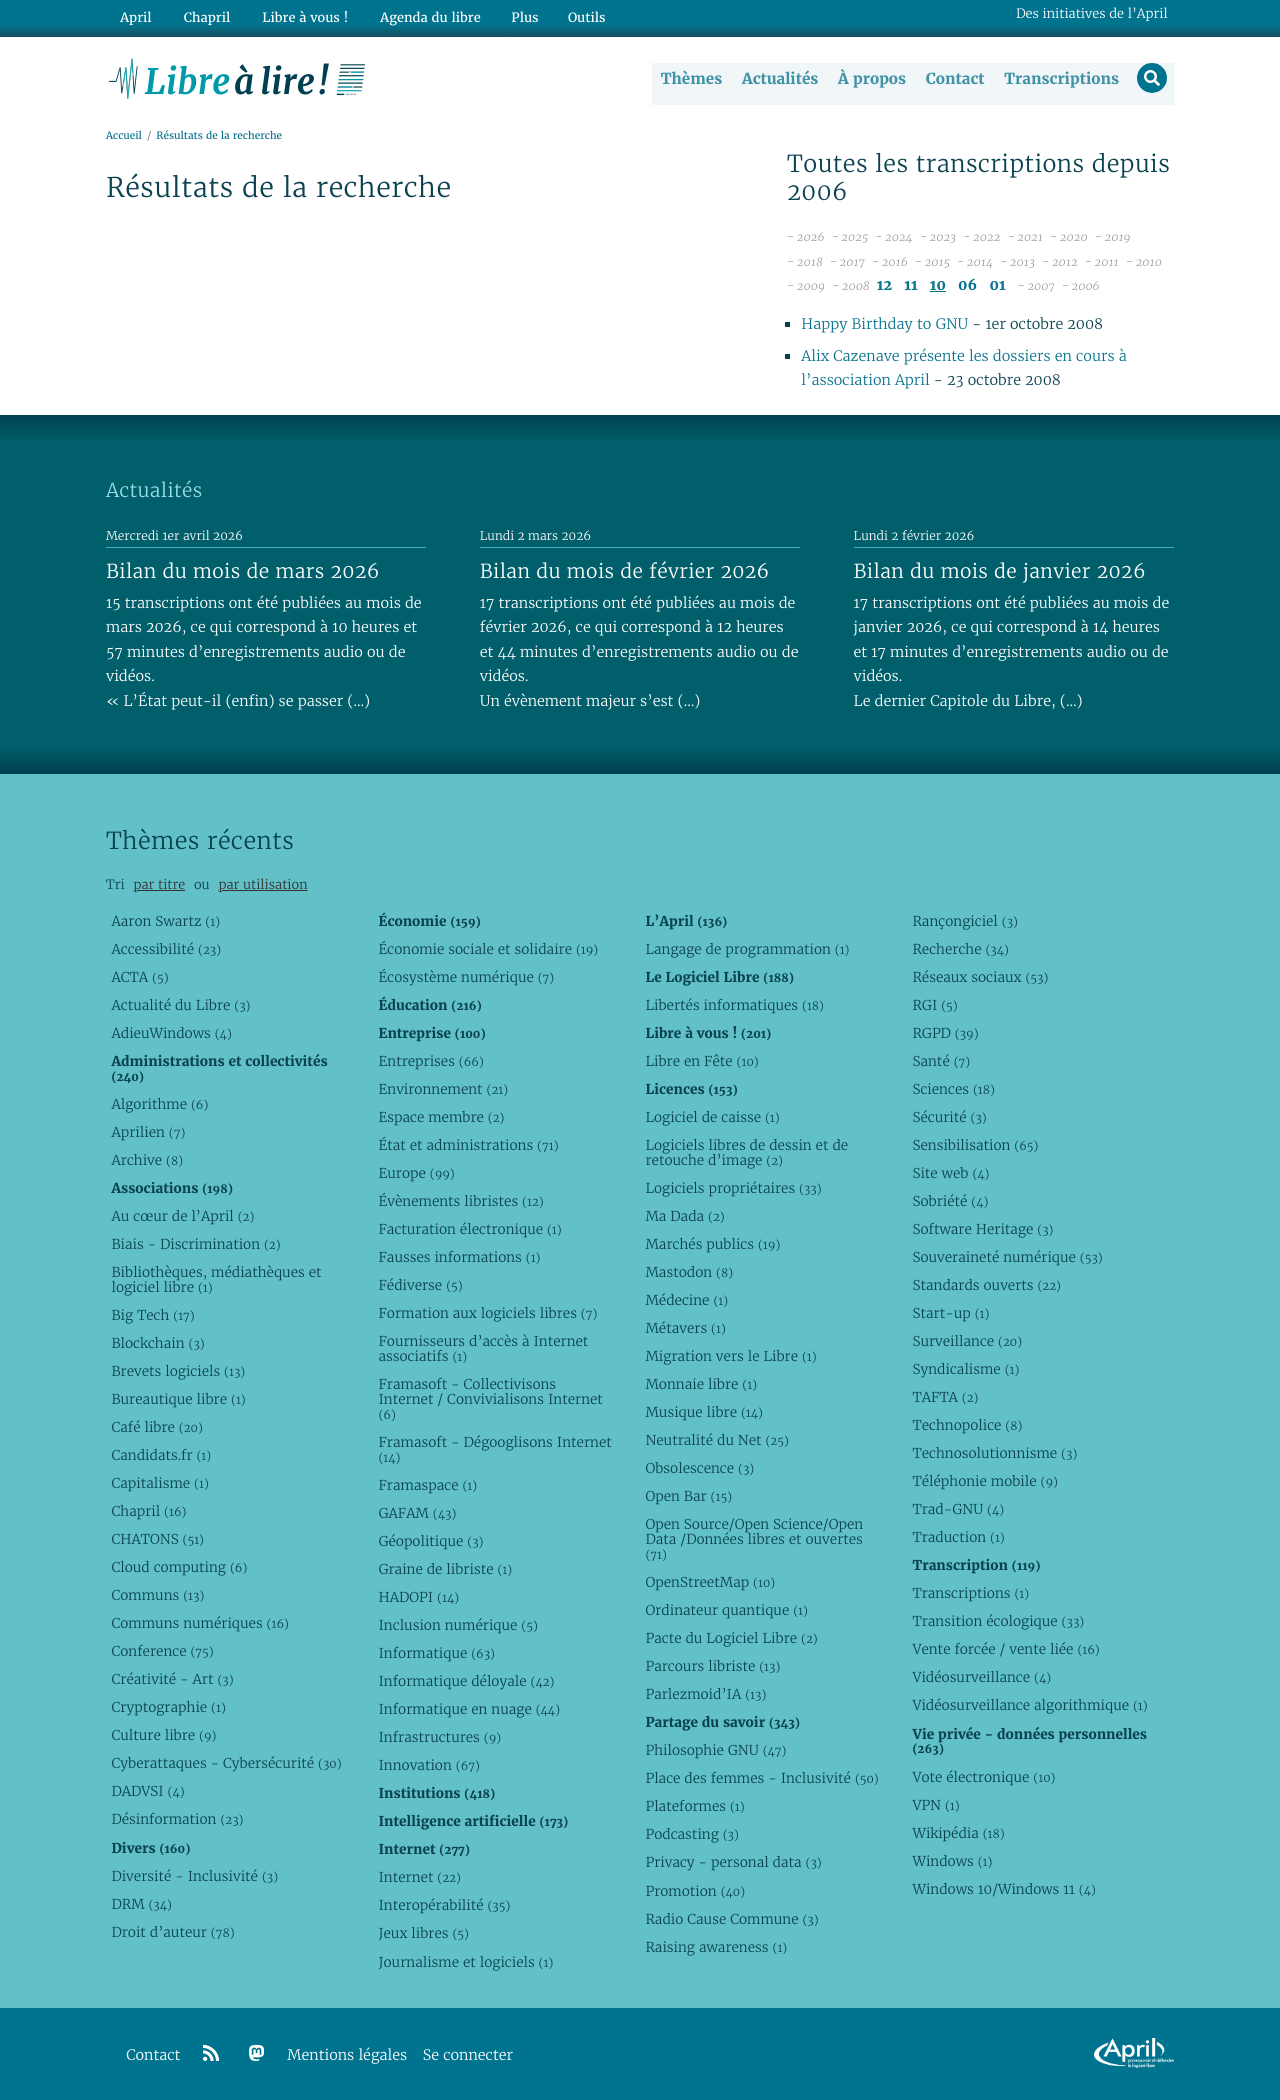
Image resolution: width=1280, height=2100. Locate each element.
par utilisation (262, 885)
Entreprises (430, 1061)
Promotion (695, 1891)
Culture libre (163, 1736)
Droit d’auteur (172, 1932)
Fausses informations (459, 1257)
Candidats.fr (161, 1456)
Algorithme (159, 1104)
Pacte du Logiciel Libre (731, 1639)
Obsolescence (699, 1469)
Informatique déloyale (466, 1682)
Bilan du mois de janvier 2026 (1000, 571)
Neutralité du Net (716, 1441)
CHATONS (157, 1540)
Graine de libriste (445, 1570)
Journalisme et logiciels (465, 1962)
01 (997, 286)
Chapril (148, 1512)
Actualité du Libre (180, 1005)
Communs (157, 1596)
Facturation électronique (469, 1229)
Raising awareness (716, 1947)
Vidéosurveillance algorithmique (1029, 1706)
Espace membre (441, 1117)
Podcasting (691, 1835)
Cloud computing (179, 1568)
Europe (416, 1173)
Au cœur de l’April (182, 1216)
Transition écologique (998, 1622)
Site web (950, 1173)
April (134, 16)
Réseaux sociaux (980, 977)
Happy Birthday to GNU (884, 325)
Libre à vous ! (298, 16)
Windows (952, 1861)
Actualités (778, 79)
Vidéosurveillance (981, 1678)
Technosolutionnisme (994, 1454)
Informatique (436, 1654)
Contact (953, 79)
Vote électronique (983, 1777)
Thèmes (690, 79)
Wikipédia (958, 1833)
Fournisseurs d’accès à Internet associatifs (483, 1349)
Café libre (156, 1427)
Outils (576, 16)
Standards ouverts (986, 1285)
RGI (934, 1005)
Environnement (443, 1089)
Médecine (686, 1300)
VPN (935, 1805)
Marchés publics (712, 1244)
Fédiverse (420, 1285)
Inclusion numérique (457, 1626)
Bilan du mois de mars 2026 (243, 571)
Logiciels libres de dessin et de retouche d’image (746, 1152)
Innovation (428, 1766)
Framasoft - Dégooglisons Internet (494, 1449)
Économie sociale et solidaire (488, 949)
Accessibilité (166, 949)
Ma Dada (684, 1216)
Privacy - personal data (733, 1863)
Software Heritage (982, 1229)
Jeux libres (423, 1934)
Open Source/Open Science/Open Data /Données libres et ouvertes (754, 1540)
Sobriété (950, 1201)
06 (967, 286)
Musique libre (704, 1413)
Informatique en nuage (469, 1710)
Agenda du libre (420, 16)
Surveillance (967, 1342)
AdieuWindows (171, 1033)
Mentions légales (347, 2055)
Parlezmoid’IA (705, 1695)
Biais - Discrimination (195, 1244)
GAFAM (417, 1513)
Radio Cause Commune (731, 1919)
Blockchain (157, 1343)
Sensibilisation (975, 1145)
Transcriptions (1059, 79)
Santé (941, 1061)
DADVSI (147, 1792)
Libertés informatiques (734, 1005)
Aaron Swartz (165, 921)
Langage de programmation (747, 949)
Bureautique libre (178, 1399)
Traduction (958, 1538)
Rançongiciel (965, 921)
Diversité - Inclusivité (194, 1876)
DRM (141, 1904)
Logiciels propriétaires (733, 1188)
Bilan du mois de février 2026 (625, 571)
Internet (419, 1878)
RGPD (945, 1033)
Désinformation (177, 1820)
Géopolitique (430, 1541)
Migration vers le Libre (730, 1356)
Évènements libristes (460, 1201)
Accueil (124, 136)
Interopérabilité (444, 1906)
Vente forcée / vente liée (1005, 1650)
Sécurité (949, 1117)
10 (938, 286)
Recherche (960, 949)
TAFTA (945, 1398)
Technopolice (967, 1426)
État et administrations (468, 1145)
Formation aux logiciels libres (487, 1313)
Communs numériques (199, 1624)
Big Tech (152, 1315)
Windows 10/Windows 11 (1003, 1889)
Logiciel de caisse (712, 1117)
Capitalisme (159, 1484)
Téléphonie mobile (984, 1482)
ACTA (139, 977)
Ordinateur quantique (726, 1611)
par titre (159, 885)
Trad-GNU (958, 1510)
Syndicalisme (965, 1370)
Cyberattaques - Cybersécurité (226, 1764)
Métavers (685, 1328)
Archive (147, 1160)
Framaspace (427, 1485)
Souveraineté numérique (1007, 1257)
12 (884, 286)
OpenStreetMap (710, 1583)
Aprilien (148, 1132)
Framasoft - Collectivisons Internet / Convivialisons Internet (490, 1400)
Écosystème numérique (466, 977)
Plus (513, 16)
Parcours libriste (712, 1667)
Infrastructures (439, 1738)
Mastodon (689, 1272)
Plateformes (694, 1807)
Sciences (953, 1089)
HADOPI (418, 1598)
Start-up (950, 1313)
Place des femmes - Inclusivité (761, 1779)
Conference (162, 1652)
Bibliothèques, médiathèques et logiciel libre (216, 1279)
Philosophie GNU (715, 1751)
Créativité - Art (172, 1680)
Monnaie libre (701, 1385)
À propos (870, 79)
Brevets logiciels (178, 1371)
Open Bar (688, 1497)
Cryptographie (168, 1708)
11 (910, 286)
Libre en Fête (701, 1061)
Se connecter (468, 2055)
